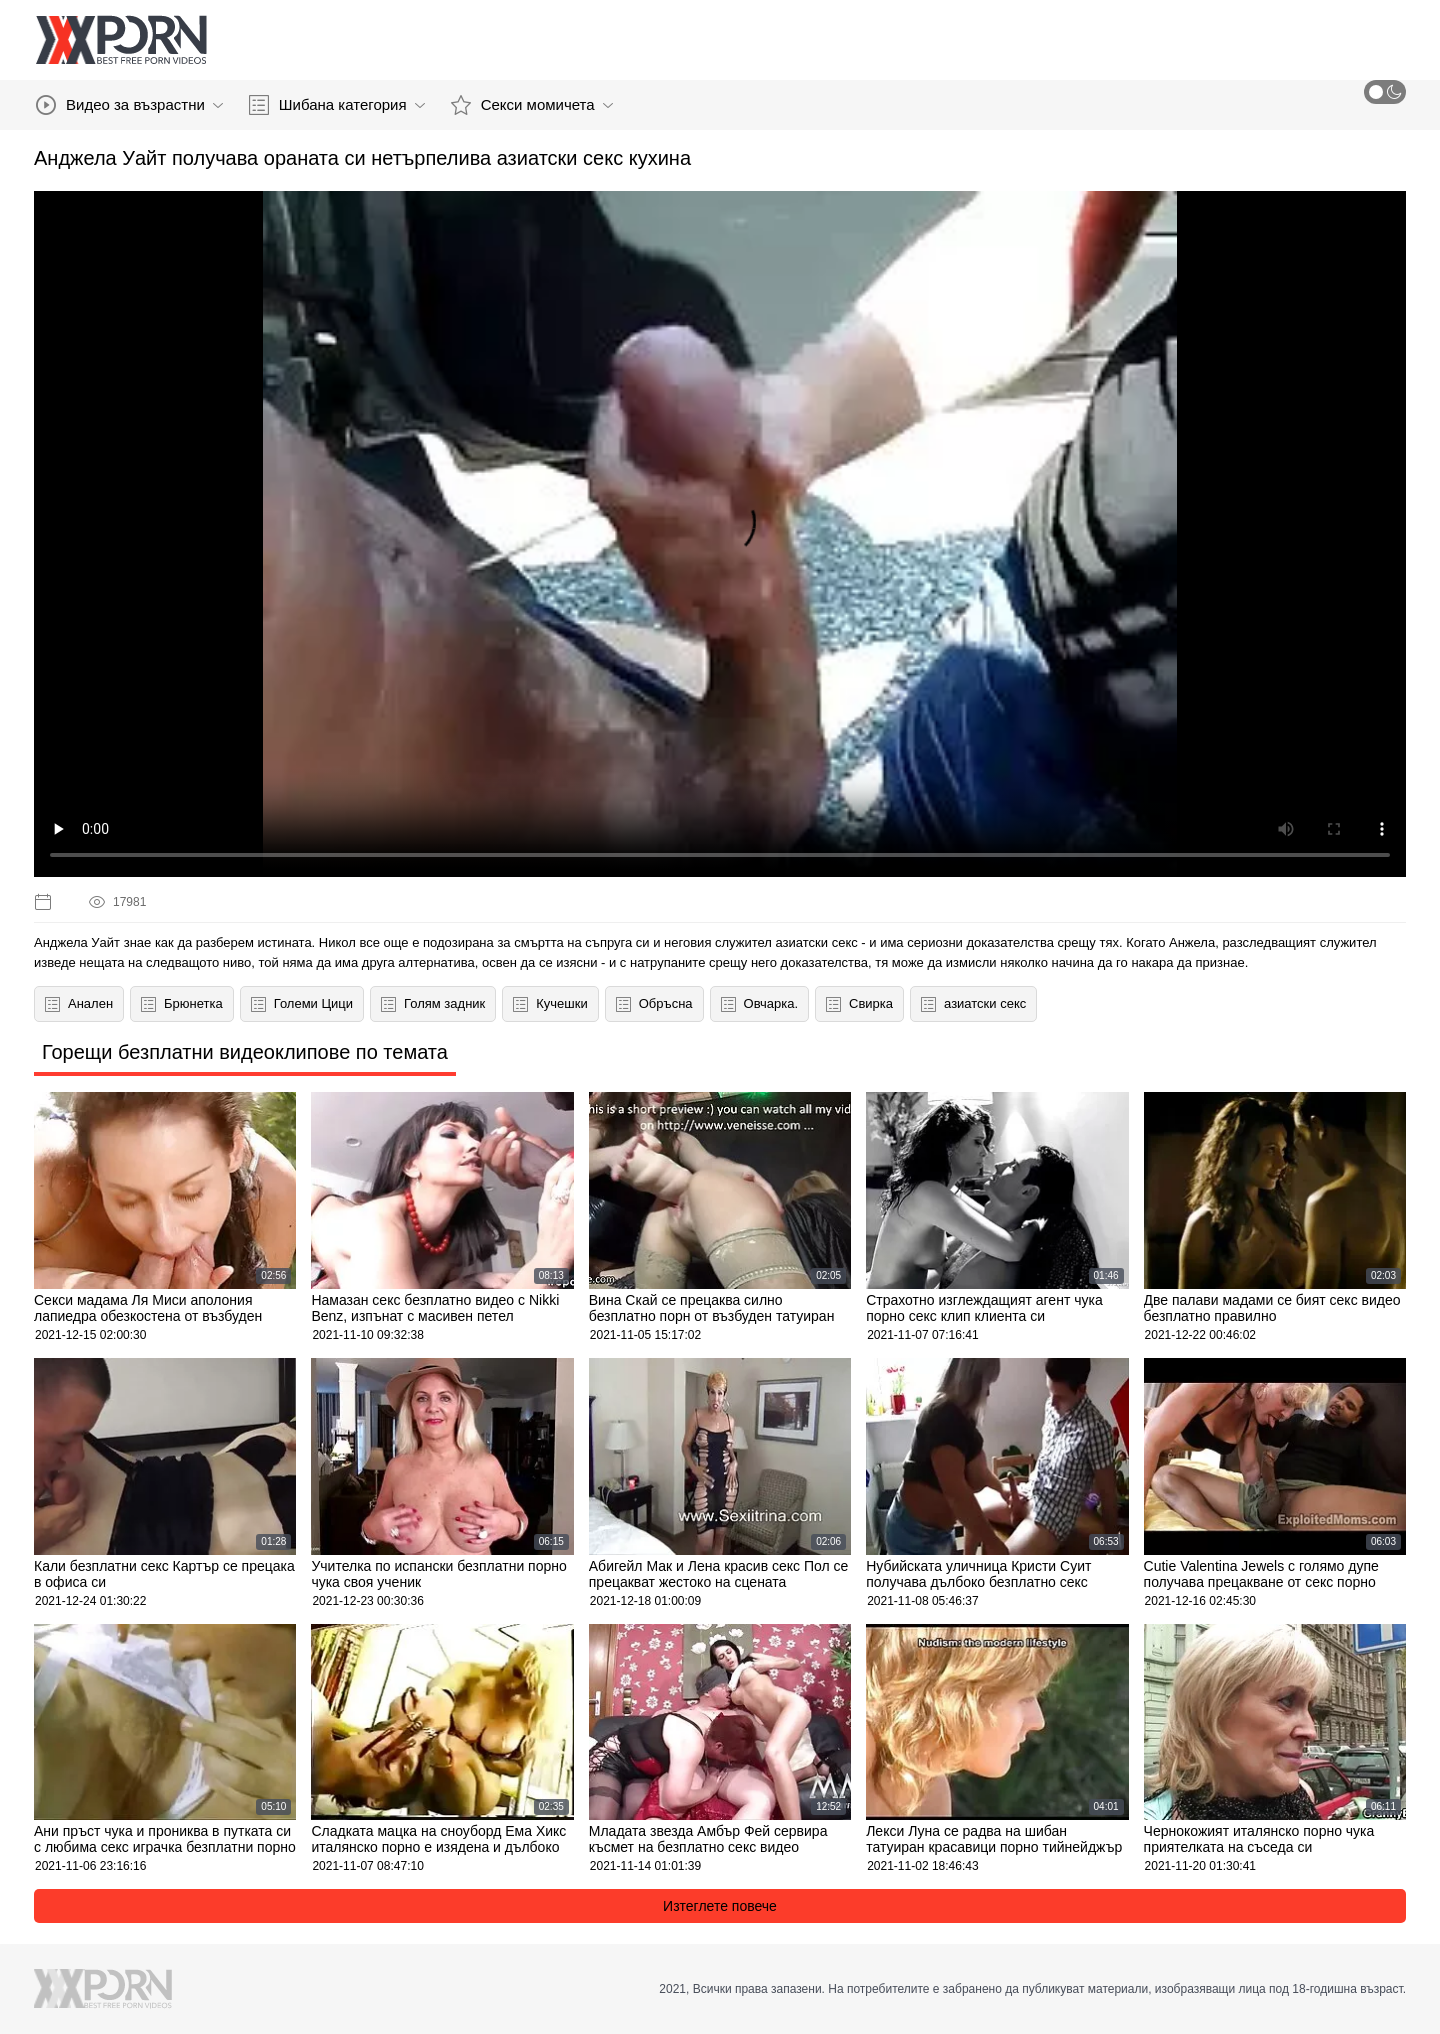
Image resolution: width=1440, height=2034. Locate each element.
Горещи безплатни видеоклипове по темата (245, 1052)
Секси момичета (532, 105)
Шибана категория (337, 105)
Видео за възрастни (129, 105)
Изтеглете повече (720, 1906)
